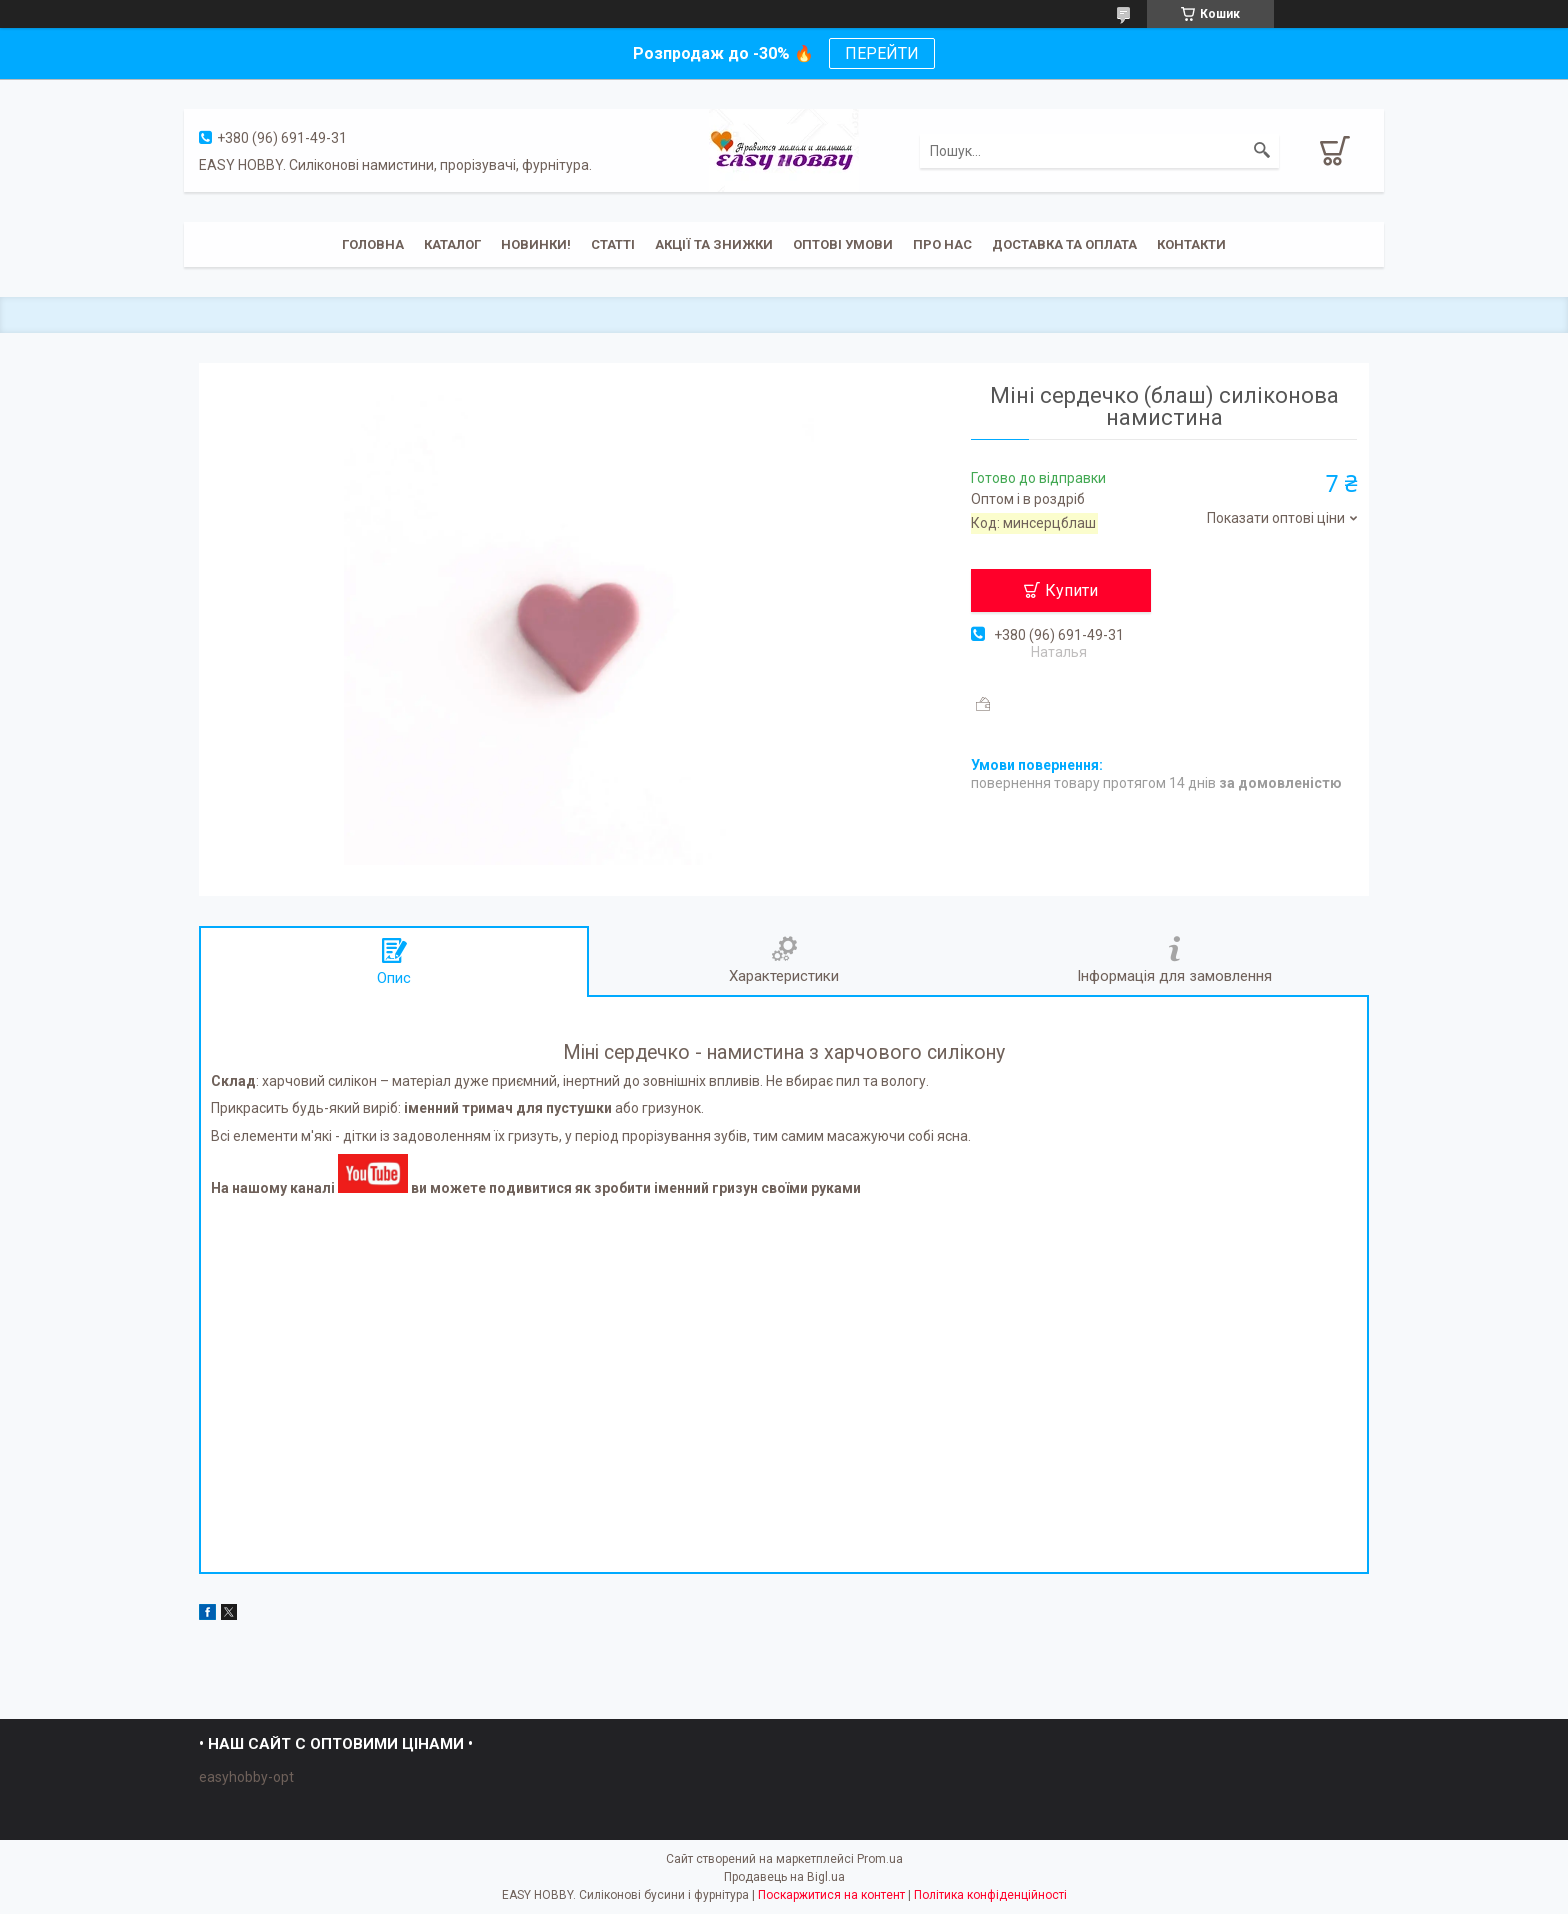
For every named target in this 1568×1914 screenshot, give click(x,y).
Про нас (942, 244)
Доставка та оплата (1064, 244)
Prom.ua (880, 1859)
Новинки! (536, 244)
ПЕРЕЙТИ (882, 53)
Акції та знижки (714, 244)
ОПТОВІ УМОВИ (843, 244)
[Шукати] (1262, 151)
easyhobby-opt (246, 1777)
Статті (613, 244)
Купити (1071, 590)
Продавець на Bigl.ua (784, 1877)
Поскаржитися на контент (831, 1895)
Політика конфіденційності (990, 1895)
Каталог (452, 244)
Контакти (1191, 244)
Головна (373, 244)
